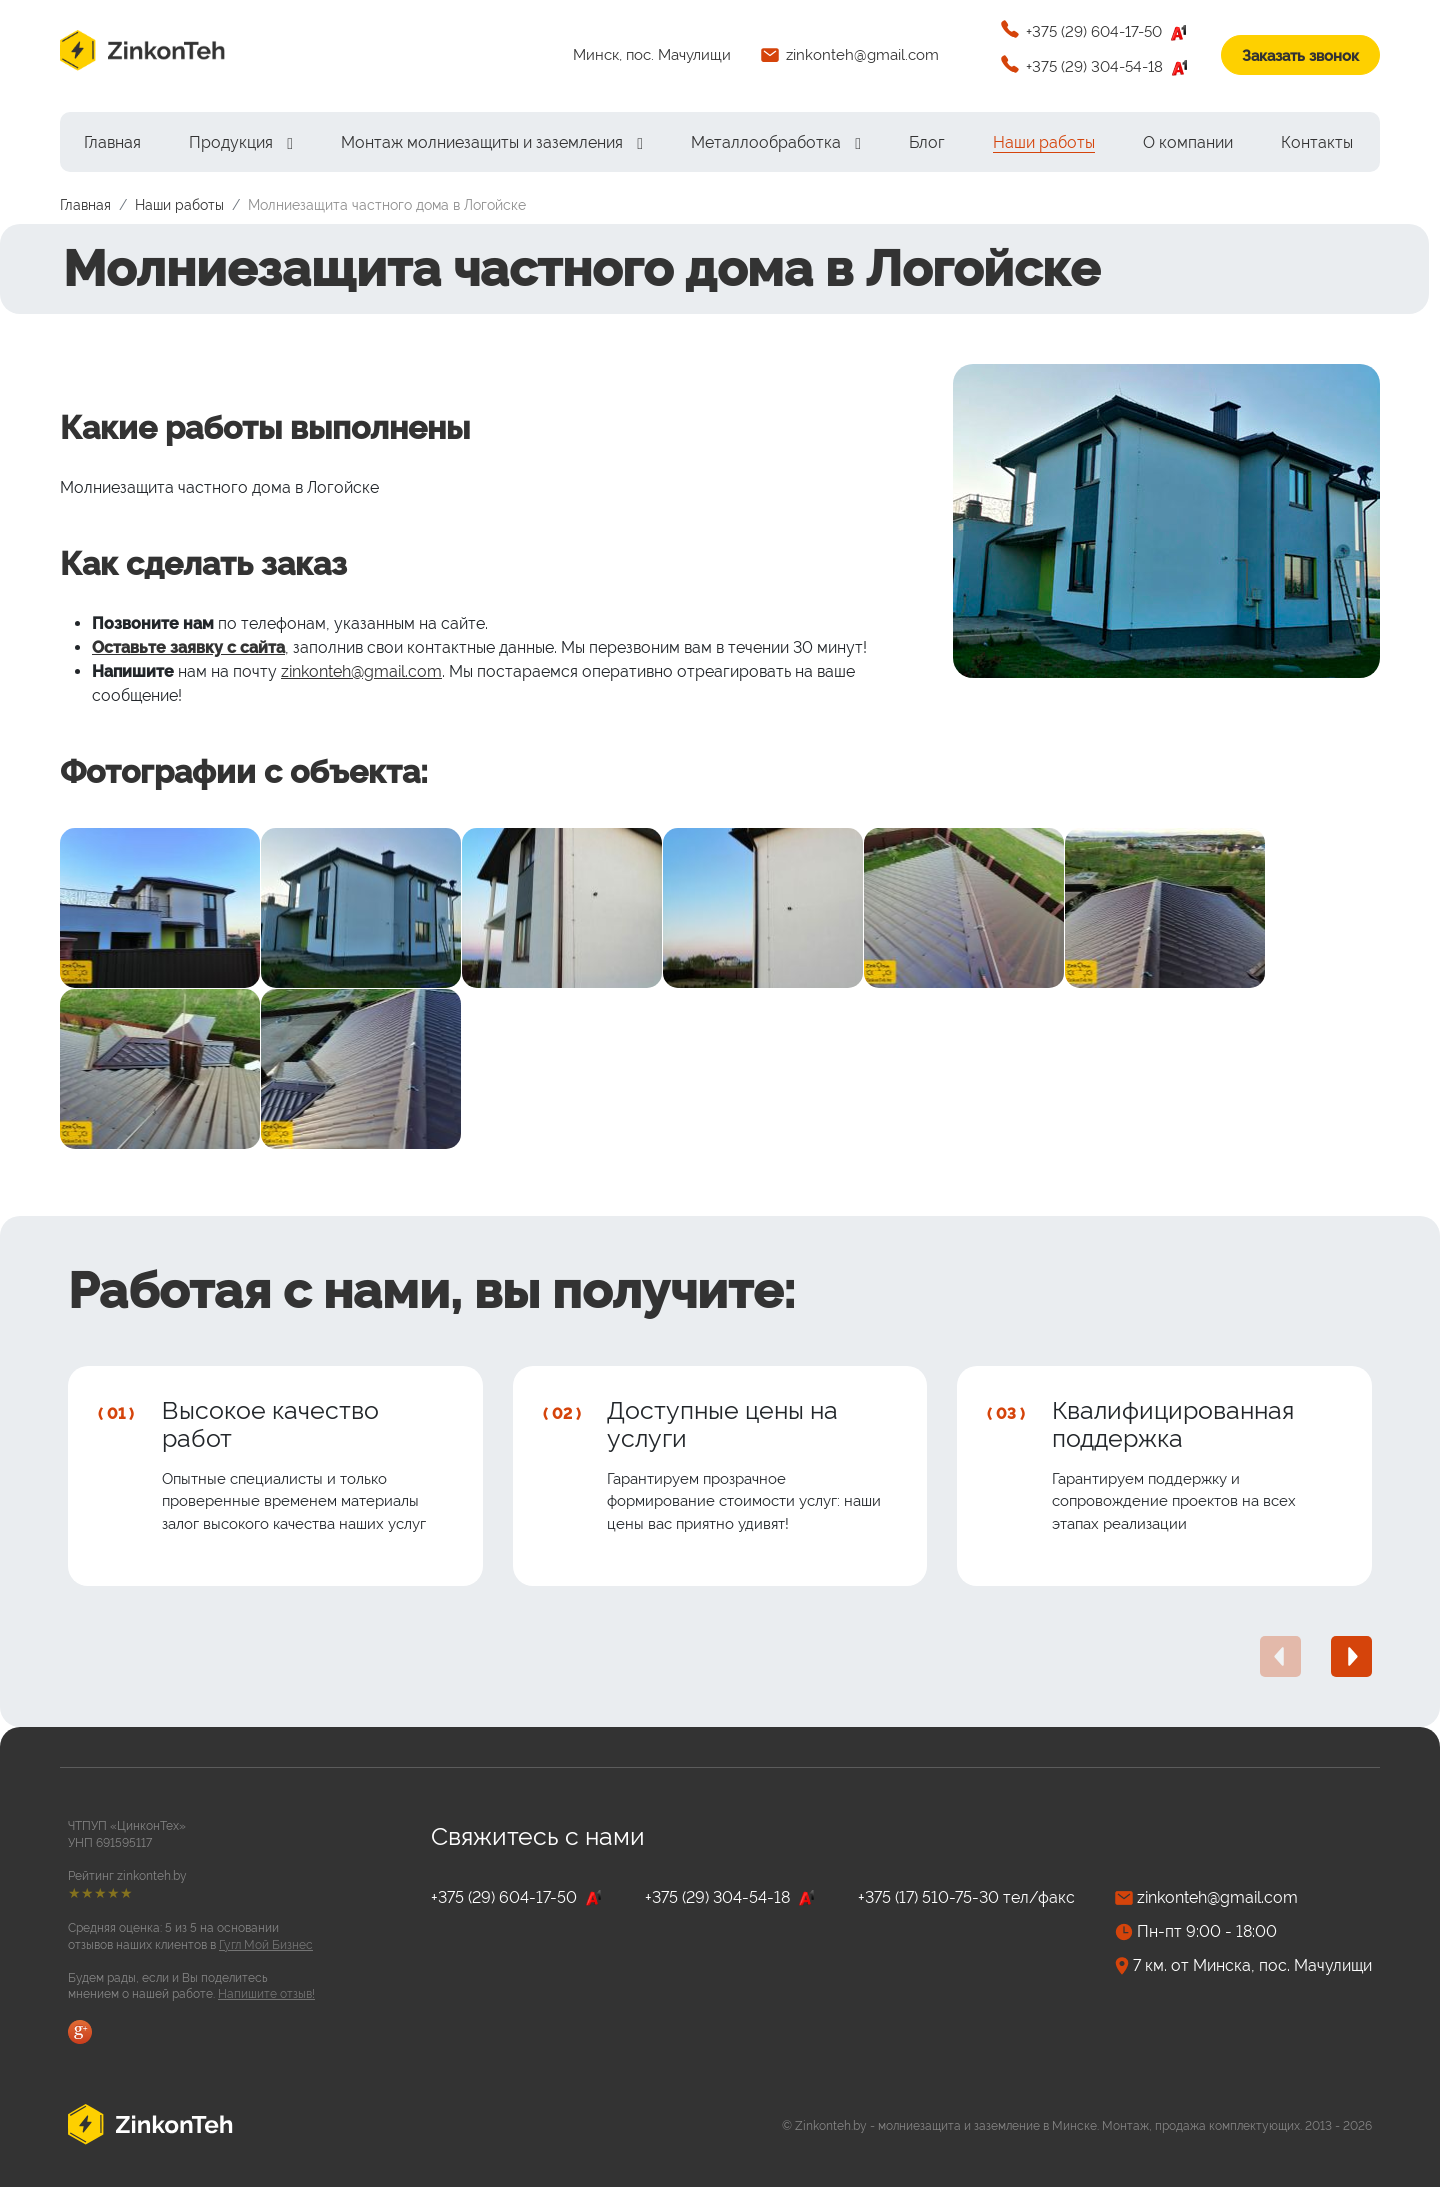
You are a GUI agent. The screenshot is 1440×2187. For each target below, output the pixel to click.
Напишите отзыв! (266, 1994)
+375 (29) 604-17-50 (1108, 33)
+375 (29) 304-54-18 (1108, 68)
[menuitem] (112, 142)
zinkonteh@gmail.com (862, 55)
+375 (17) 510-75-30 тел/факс (966, 1897)
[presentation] (1280, 1656)
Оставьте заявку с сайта (188, 647)
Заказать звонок (1300, 56)
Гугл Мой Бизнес (266, 1945)
